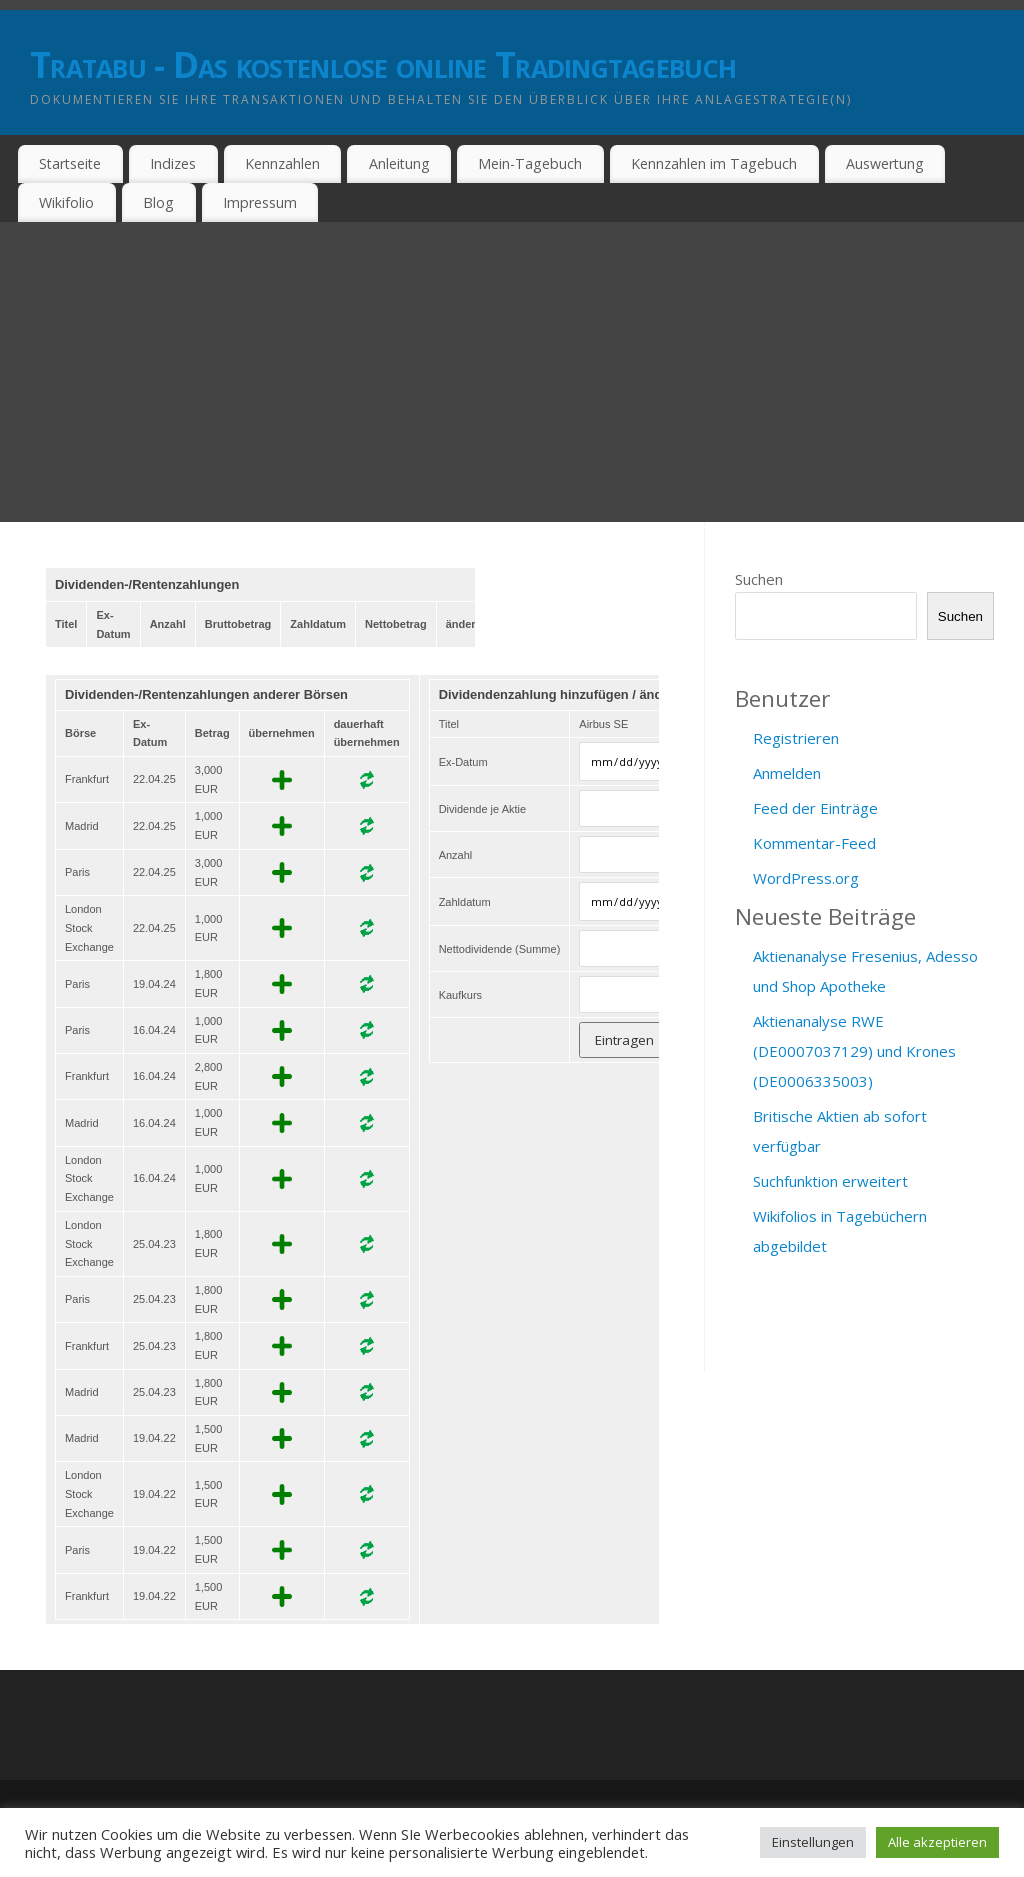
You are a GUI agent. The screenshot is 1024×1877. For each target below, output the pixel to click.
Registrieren (796, 738)
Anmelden (787, 773)
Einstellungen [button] (813, 1842)
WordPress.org (806, 878)
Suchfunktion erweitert (830, 1181)
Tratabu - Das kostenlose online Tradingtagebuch (383, 64)
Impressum (260, 202)
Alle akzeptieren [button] (937, 1842)
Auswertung (885, 163)
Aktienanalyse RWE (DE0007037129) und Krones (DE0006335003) (854, 1051)
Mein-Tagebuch (530, 163)
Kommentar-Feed (814, 843)
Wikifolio (66, 202)
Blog (158, 202)
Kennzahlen (282, 163)
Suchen (759, 579)
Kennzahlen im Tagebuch (714, 163)
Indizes (173, 163)
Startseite (70, 163)
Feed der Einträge (815, 808)
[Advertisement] (512, 372)
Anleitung (399, 163)
